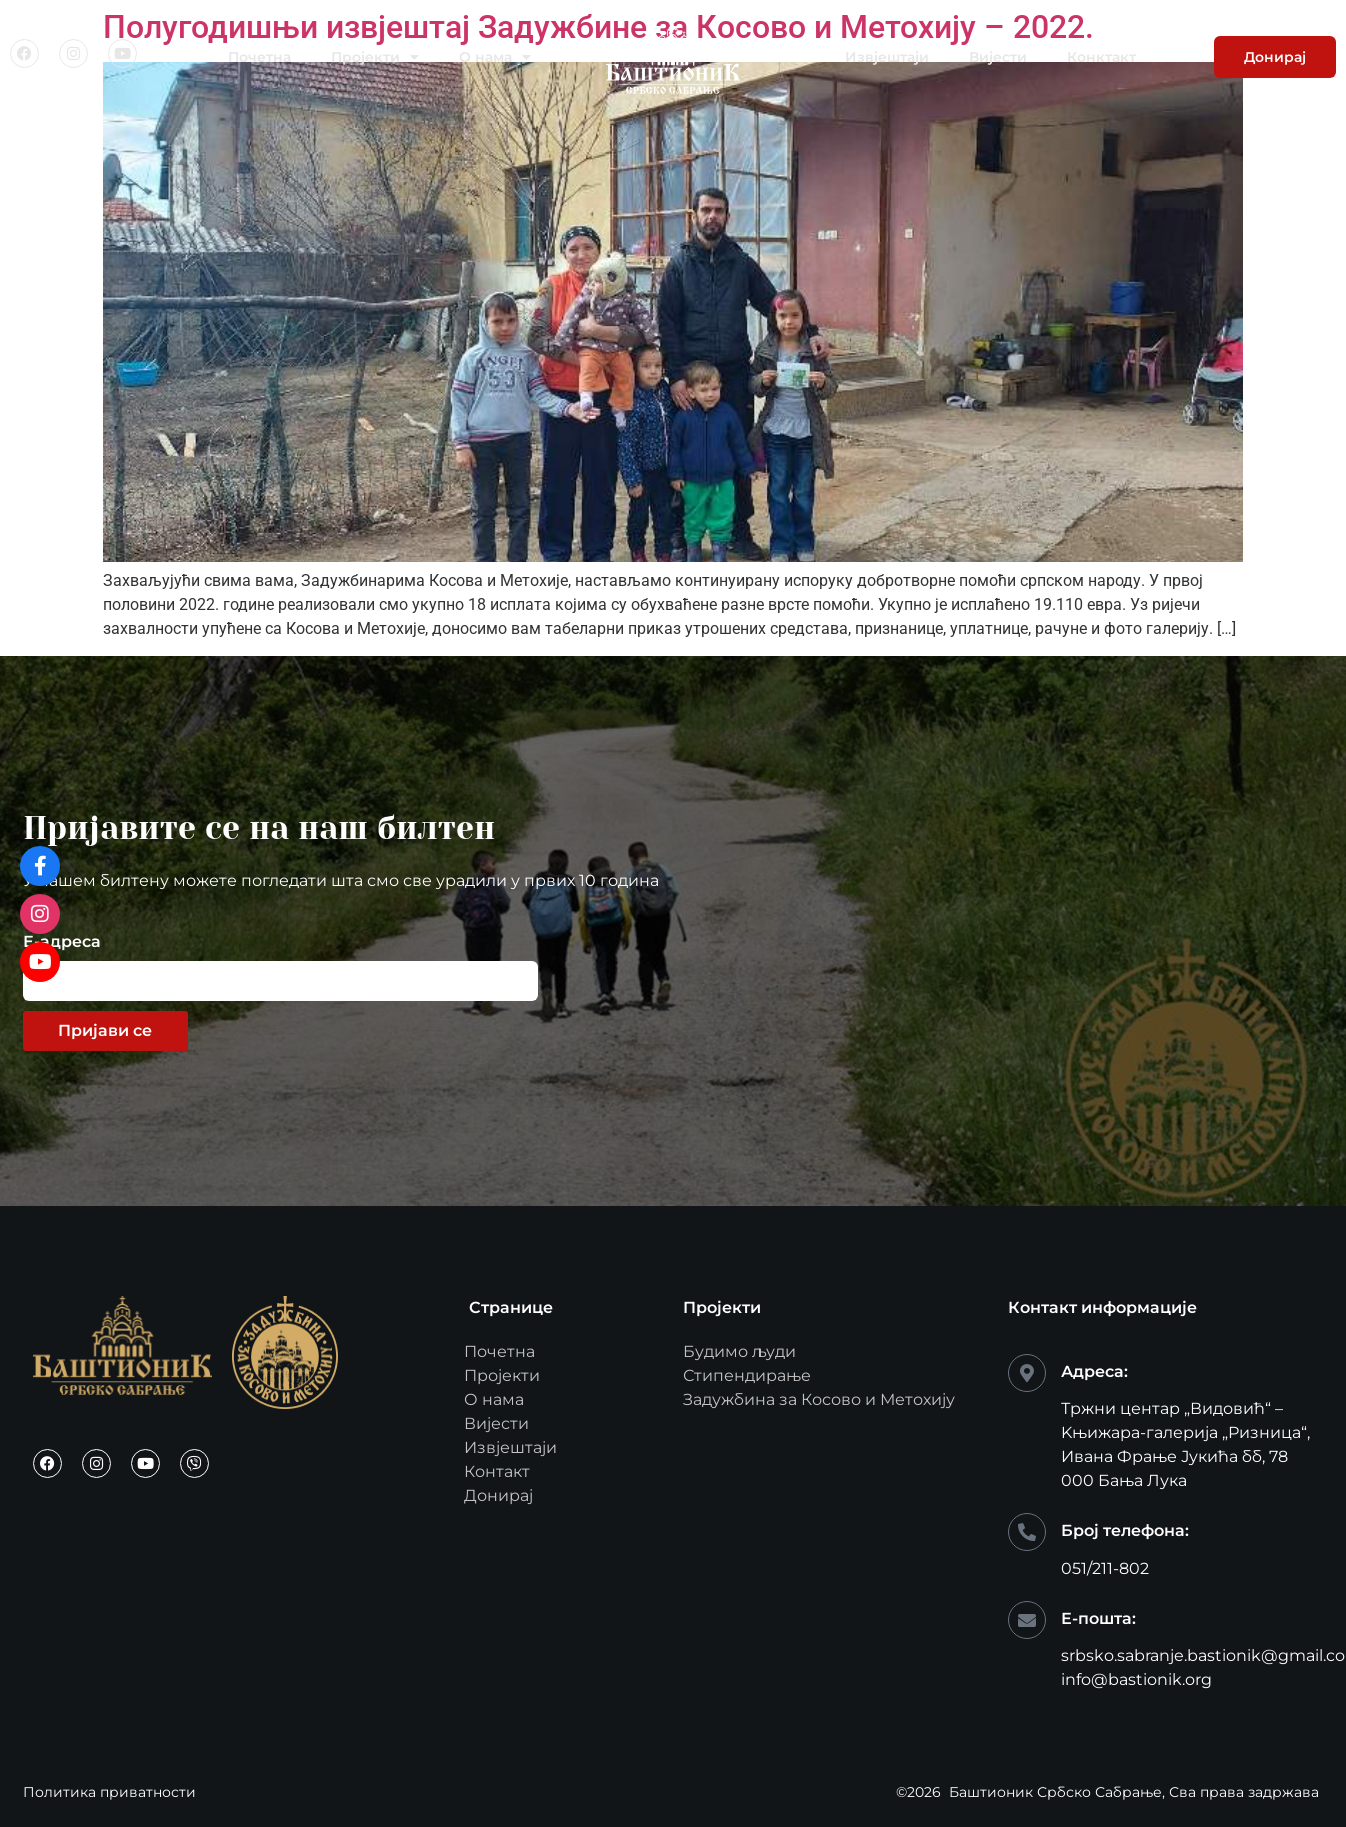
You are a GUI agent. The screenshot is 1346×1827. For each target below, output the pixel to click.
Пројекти (375, 57)
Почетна (259, 57)
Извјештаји (887, 57)
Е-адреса (62, 942)
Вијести (998, 57)
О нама (495, 57)
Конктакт (1101, 57)
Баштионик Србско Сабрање (1055, 1792)
